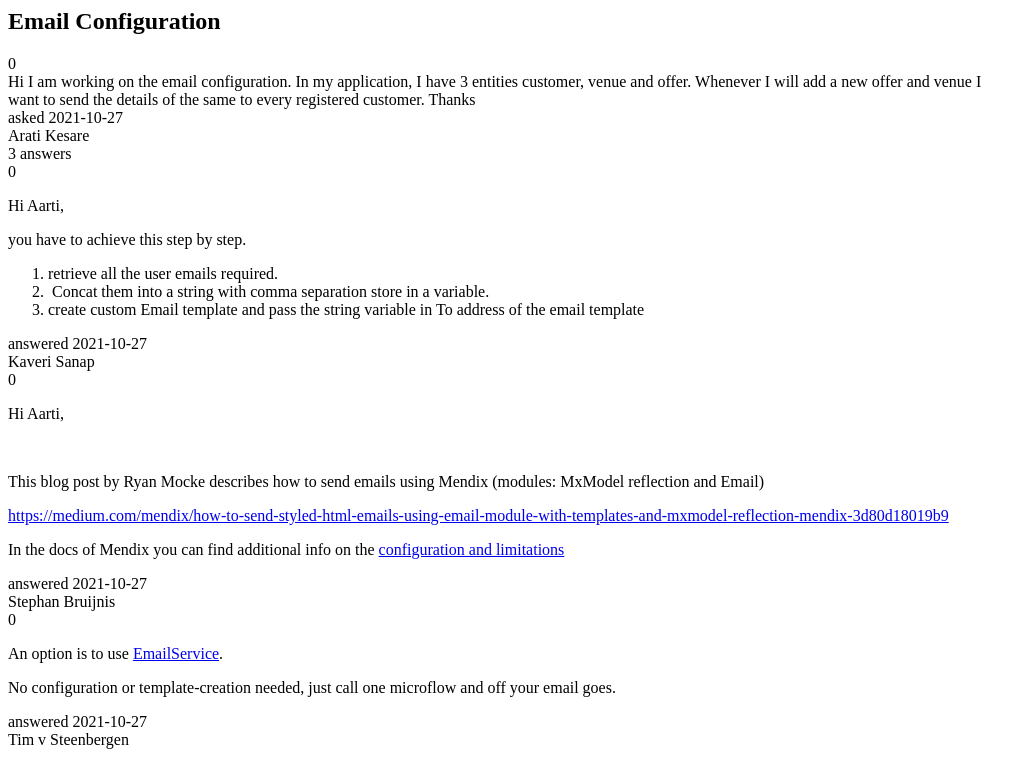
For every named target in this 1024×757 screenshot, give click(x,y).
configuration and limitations (472, 549)
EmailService (176, 653)
